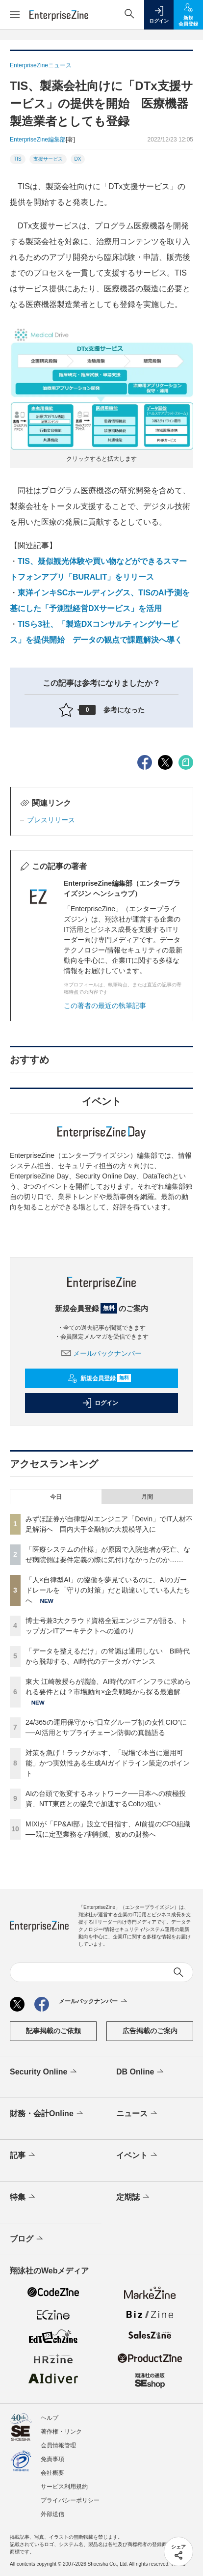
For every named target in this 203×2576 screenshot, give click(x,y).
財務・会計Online (47, 2114)
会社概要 (52, 2472)
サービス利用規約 (64, 2486)
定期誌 (133, 2197)
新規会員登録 (99, 1378)
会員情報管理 (58, 2445)
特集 (23, 2197)
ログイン (100, 1403)
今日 (56, 1496)
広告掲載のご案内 (150, 2031)
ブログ (27, 2239)
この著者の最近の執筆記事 (105, 1005)
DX (78, 159)
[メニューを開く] (14, 14)
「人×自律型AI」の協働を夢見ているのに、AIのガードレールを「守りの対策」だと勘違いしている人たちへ (107, 1590)
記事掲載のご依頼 (53, 2031)
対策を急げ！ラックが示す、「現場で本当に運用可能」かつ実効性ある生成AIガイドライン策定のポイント (107, 1763)
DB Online (140, 2072)
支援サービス (48, 159)
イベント (137, 2155)
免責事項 (52, 2459)
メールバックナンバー (101, 1353)
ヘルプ (49, 2417)
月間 (147, 1496)
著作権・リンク (61, 2431)
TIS (18, 159)
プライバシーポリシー (70, 2500)
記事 (23, 2155)
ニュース (137, 2114)
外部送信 (52, 2514)
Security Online (44, 2072)
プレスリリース (51, 820)
